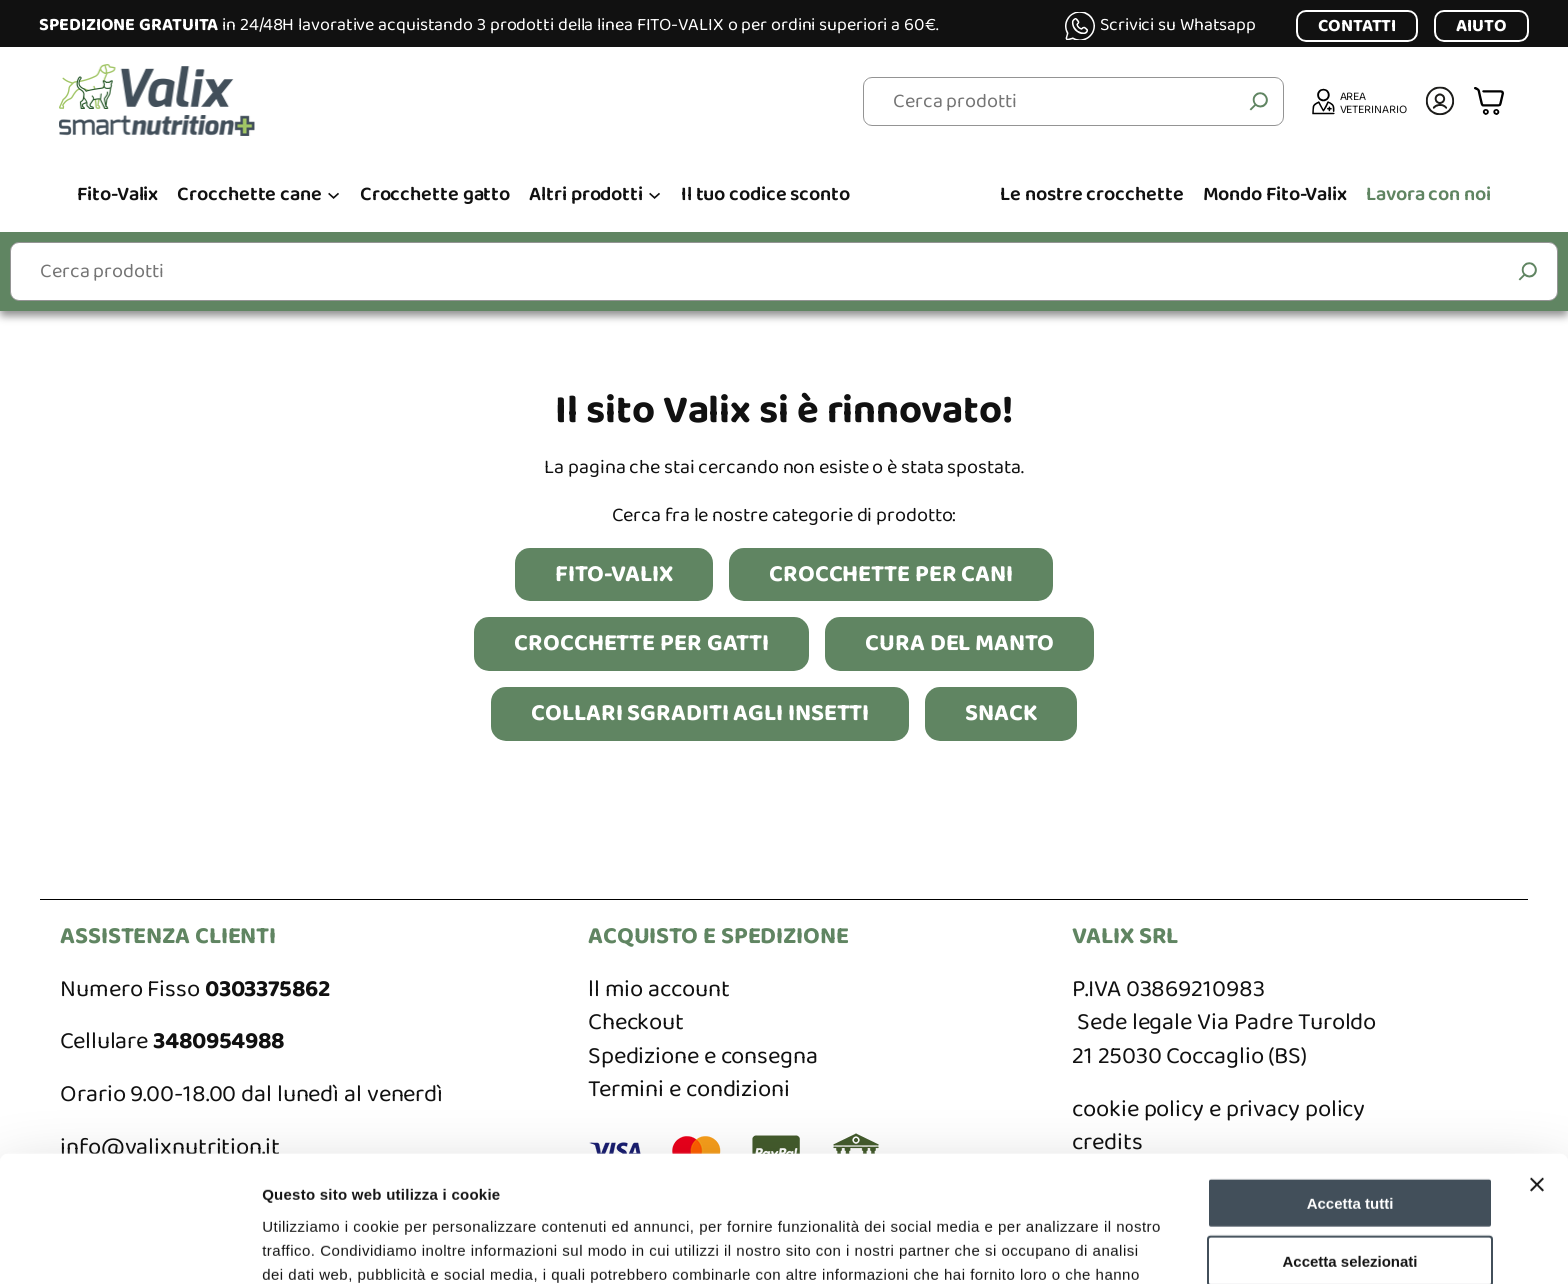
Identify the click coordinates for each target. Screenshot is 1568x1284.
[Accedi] (1440, 101)
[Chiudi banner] (1537, 1066)
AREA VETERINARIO (1373, 102)
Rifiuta (1350, 1201)
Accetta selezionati (1349, 1143)
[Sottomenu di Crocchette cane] (333, 193)
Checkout (636, 1022)
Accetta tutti (1350, 1084)
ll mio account (659, 989)
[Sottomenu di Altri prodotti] (654, 193)
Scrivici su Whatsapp (1178, 25)
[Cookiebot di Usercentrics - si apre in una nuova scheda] (129, 1245)
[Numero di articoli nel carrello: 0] (1491, 101)
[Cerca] (1259, 102)
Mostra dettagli (1052, 1244)
